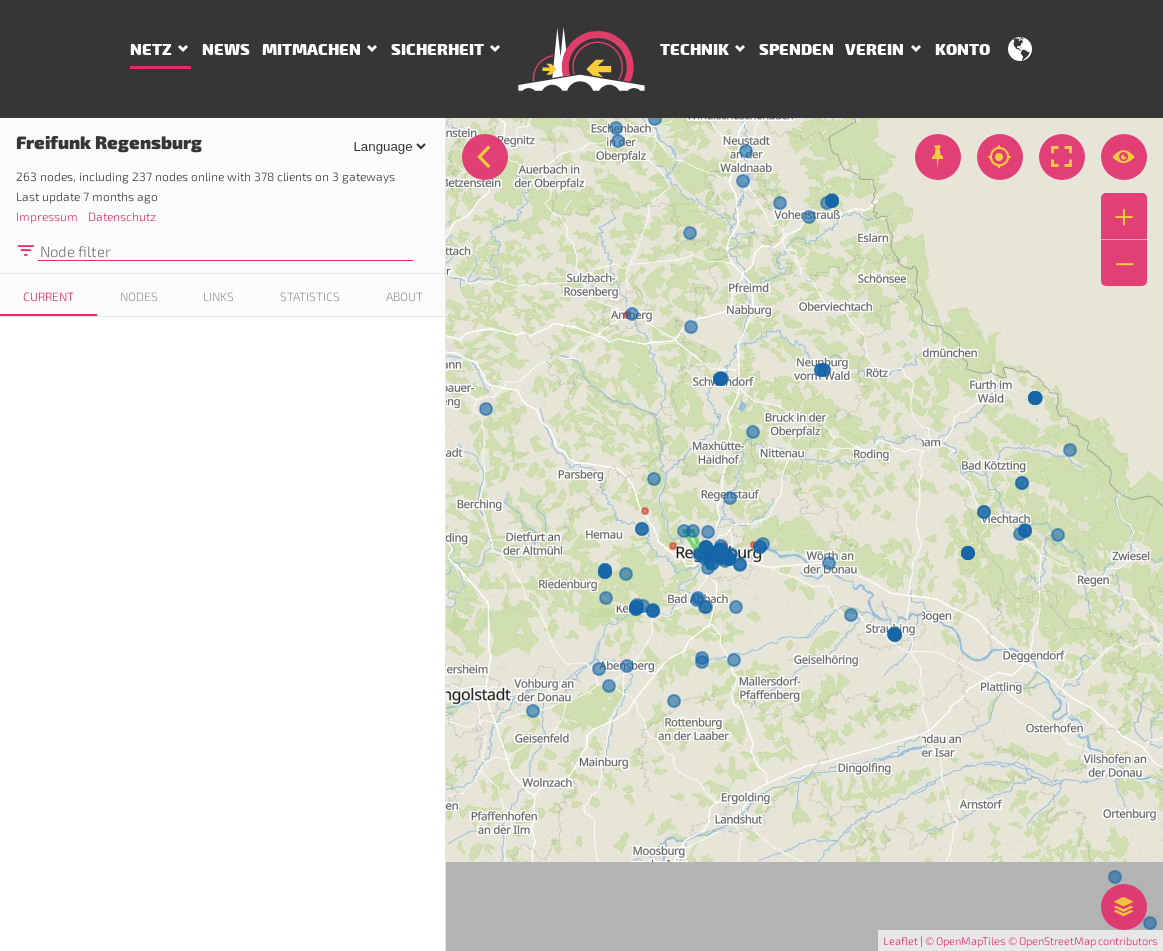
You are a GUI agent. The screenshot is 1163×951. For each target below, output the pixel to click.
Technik (694, 50)
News (226, 50)
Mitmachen (311, 50)
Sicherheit (437, 50)
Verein (874, 50)
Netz (151, 50)
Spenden (796, 50)
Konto (962, 50)
